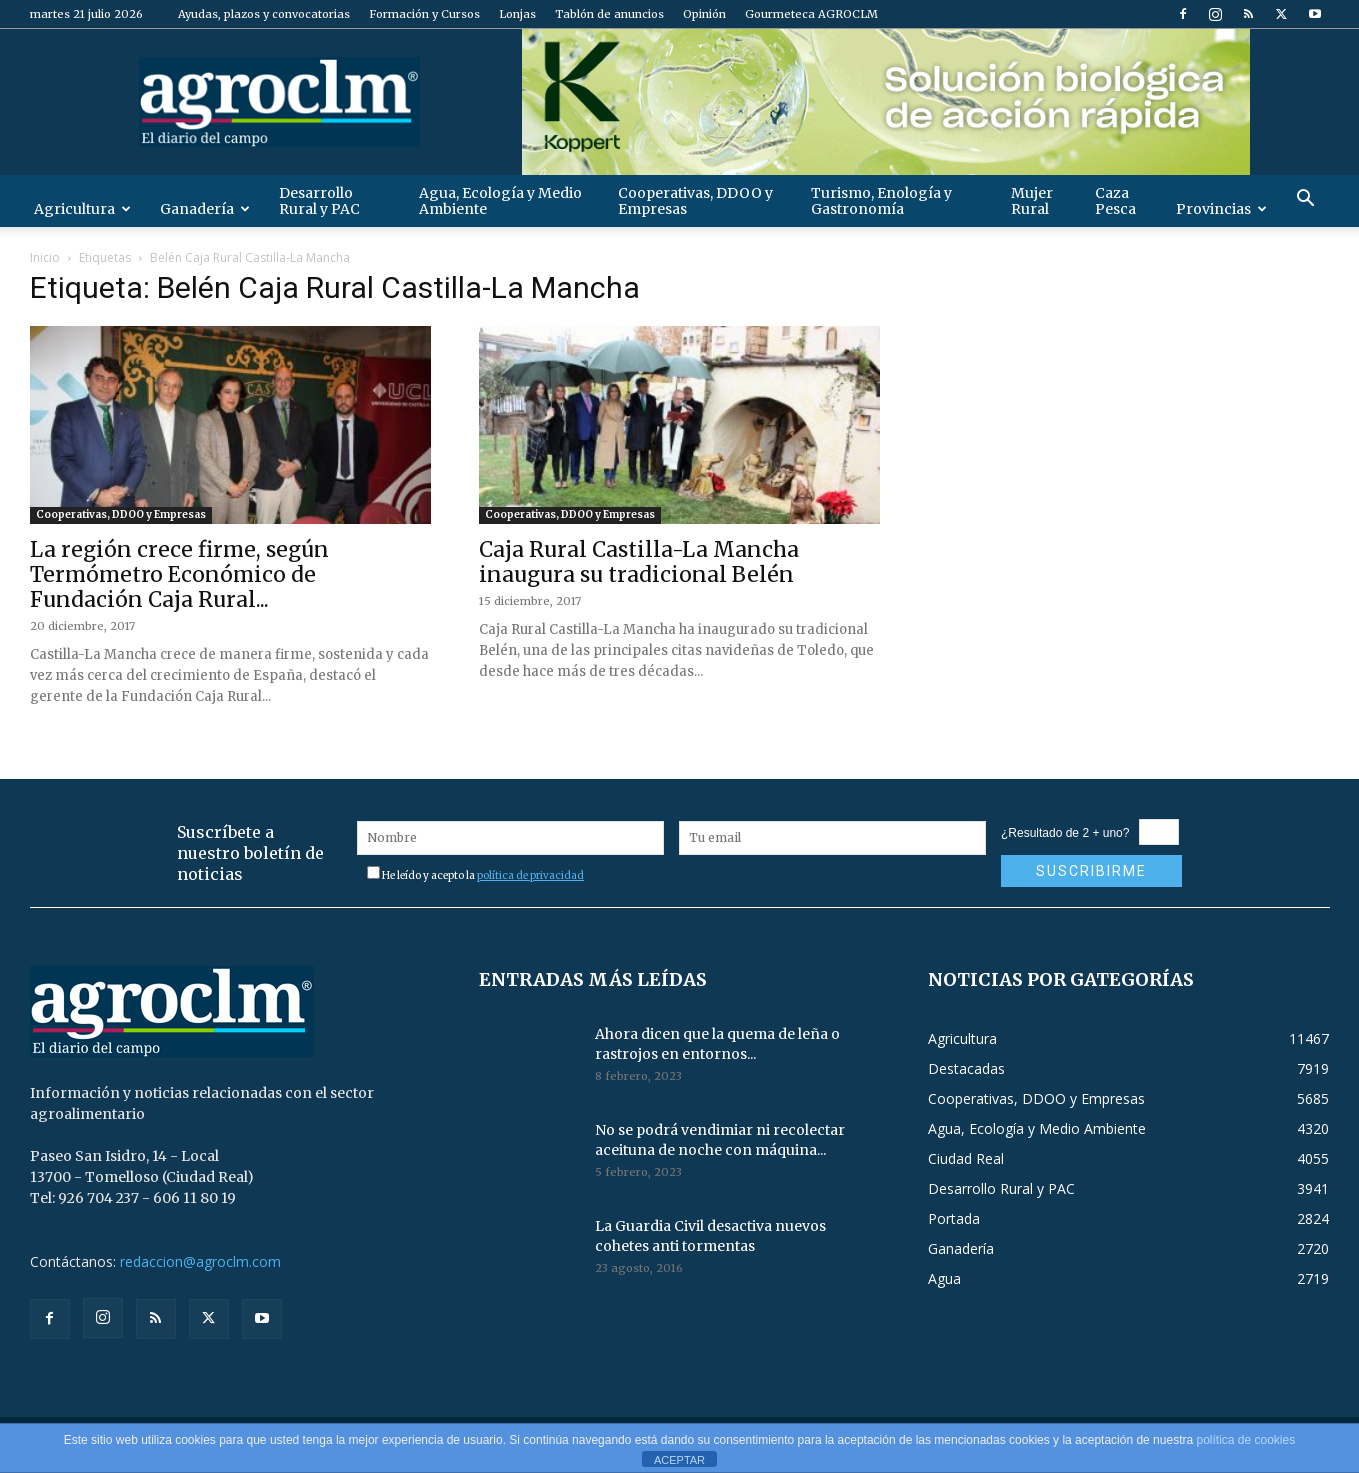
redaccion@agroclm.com (200, 1261)
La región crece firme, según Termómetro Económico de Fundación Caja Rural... (179, 574)
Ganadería (205, 209)
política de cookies (1245, 1440)
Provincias (1221, 209)
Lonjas (517, 14)
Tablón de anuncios (609, 14)
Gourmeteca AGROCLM (811, 14)
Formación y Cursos (424, 14)
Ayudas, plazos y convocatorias (264, 14)
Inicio (45, 257)
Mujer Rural (1032, 201)
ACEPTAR (679, 1460)
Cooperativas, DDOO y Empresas (695, 201)
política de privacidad (530, 875)
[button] (1306, 200)
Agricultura (82, 209)
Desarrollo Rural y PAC (319, 201)
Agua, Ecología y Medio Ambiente (500, 201)
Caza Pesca (1115, 201)
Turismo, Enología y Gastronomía (881, 201)
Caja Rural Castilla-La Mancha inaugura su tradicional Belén (639, 562)
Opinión (704, 14)
